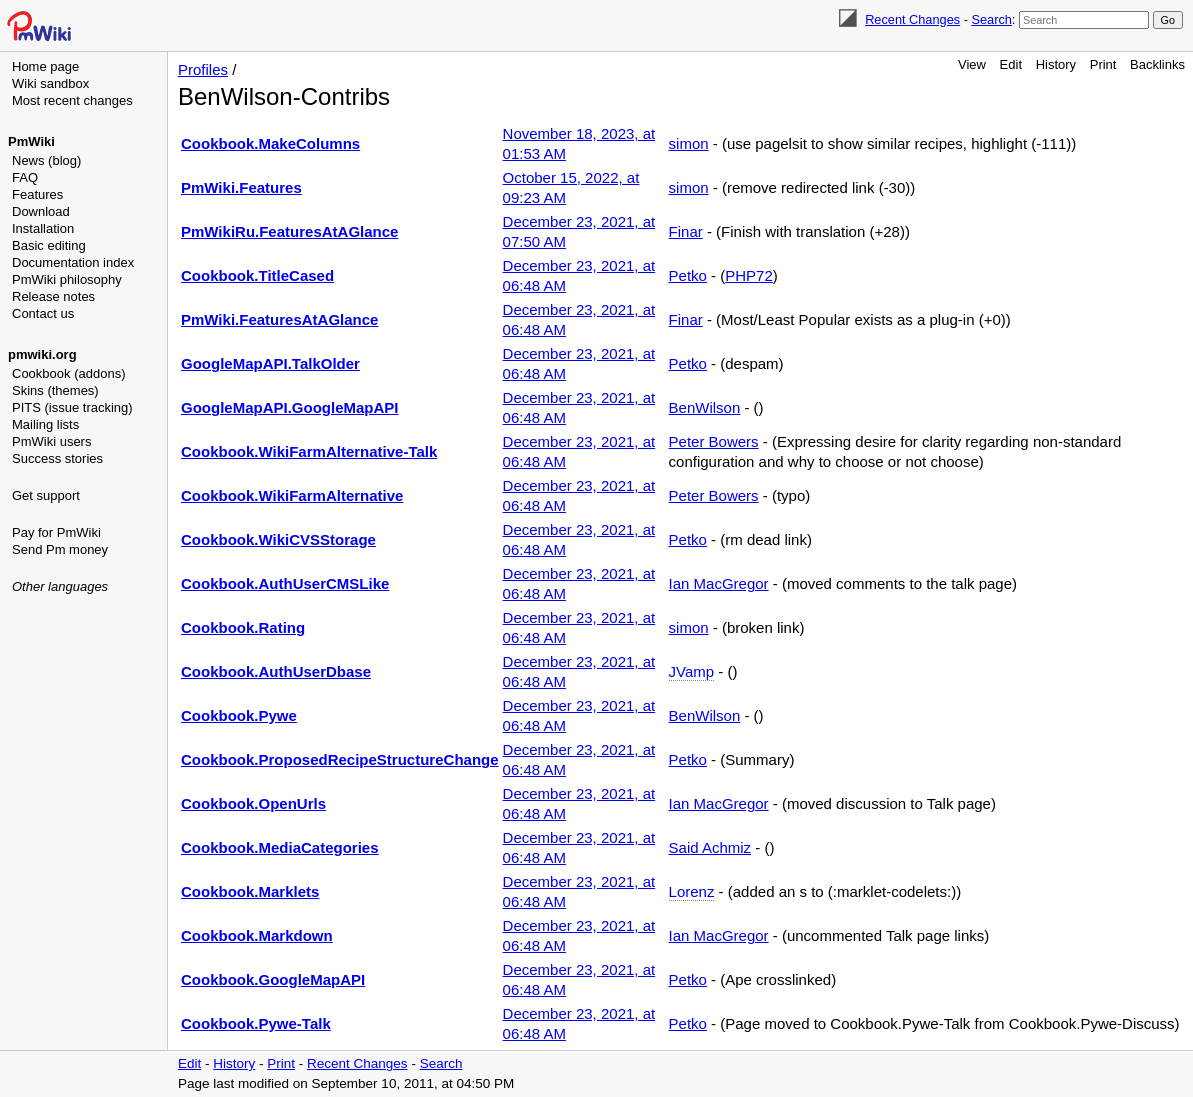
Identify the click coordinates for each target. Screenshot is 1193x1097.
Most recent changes (72, 100)
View (972, 64)
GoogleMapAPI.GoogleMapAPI (290, 407)
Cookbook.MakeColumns (270, 143)
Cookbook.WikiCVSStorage (278, 539)
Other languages (60, 586)
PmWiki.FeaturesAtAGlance (279, 319)
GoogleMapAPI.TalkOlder (270, 363)
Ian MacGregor (719, 583)
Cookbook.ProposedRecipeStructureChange (340, 759)
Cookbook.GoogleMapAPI (273, 979)
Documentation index (73, 262)
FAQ (25, 177)
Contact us (43, 313)
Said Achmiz (710, 847)
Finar (686, 231)
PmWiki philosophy (67, 279)
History (1056, 64)
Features (37, 194)
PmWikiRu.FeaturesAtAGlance (289, 231)
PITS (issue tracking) (72, 407)
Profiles (203, 69)
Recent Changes (912, 19)
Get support (46, 495)
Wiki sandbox (50, 83)
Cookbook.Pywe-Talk (256, 1023)
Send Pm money (60, 549)
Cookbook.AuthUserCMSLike (285, 583)
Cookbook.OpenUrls (253, 803)
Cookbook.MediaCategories (280, 847)
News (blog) (46, 160)
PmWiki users (51, 441)
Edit (1011, 64)
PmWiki (31, 141)
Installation (43, 228)
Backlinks (1157, 64)
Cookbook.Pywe (239, 715)
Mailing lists (45, 424)
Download (41, 211)
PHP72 (749, 275)
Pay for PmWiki (56, 532)
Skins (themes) (55, 390)
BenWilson (705, 407)
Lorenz (692, 891)
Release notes (53, 296)
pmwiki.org (42, 354)
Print (1103, 64)
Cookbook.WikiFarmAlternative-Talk (309, 451)
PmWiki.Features (241, 187)
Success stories (57, 458)
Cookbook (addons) (68, 373)
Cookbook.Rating (243, 627)
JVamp (692, 671)
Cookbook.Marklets (250, 891)
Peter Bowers (714, 441)
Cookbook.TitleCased (257, 275)
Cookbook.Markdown (257, 935)
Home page (45, 66)
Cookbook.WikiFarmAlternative (292, 495)
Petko (688, 275)
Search (991, 19)
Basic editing (49, 245)
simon (689, 143)
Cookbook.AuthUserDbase (276, 671)
